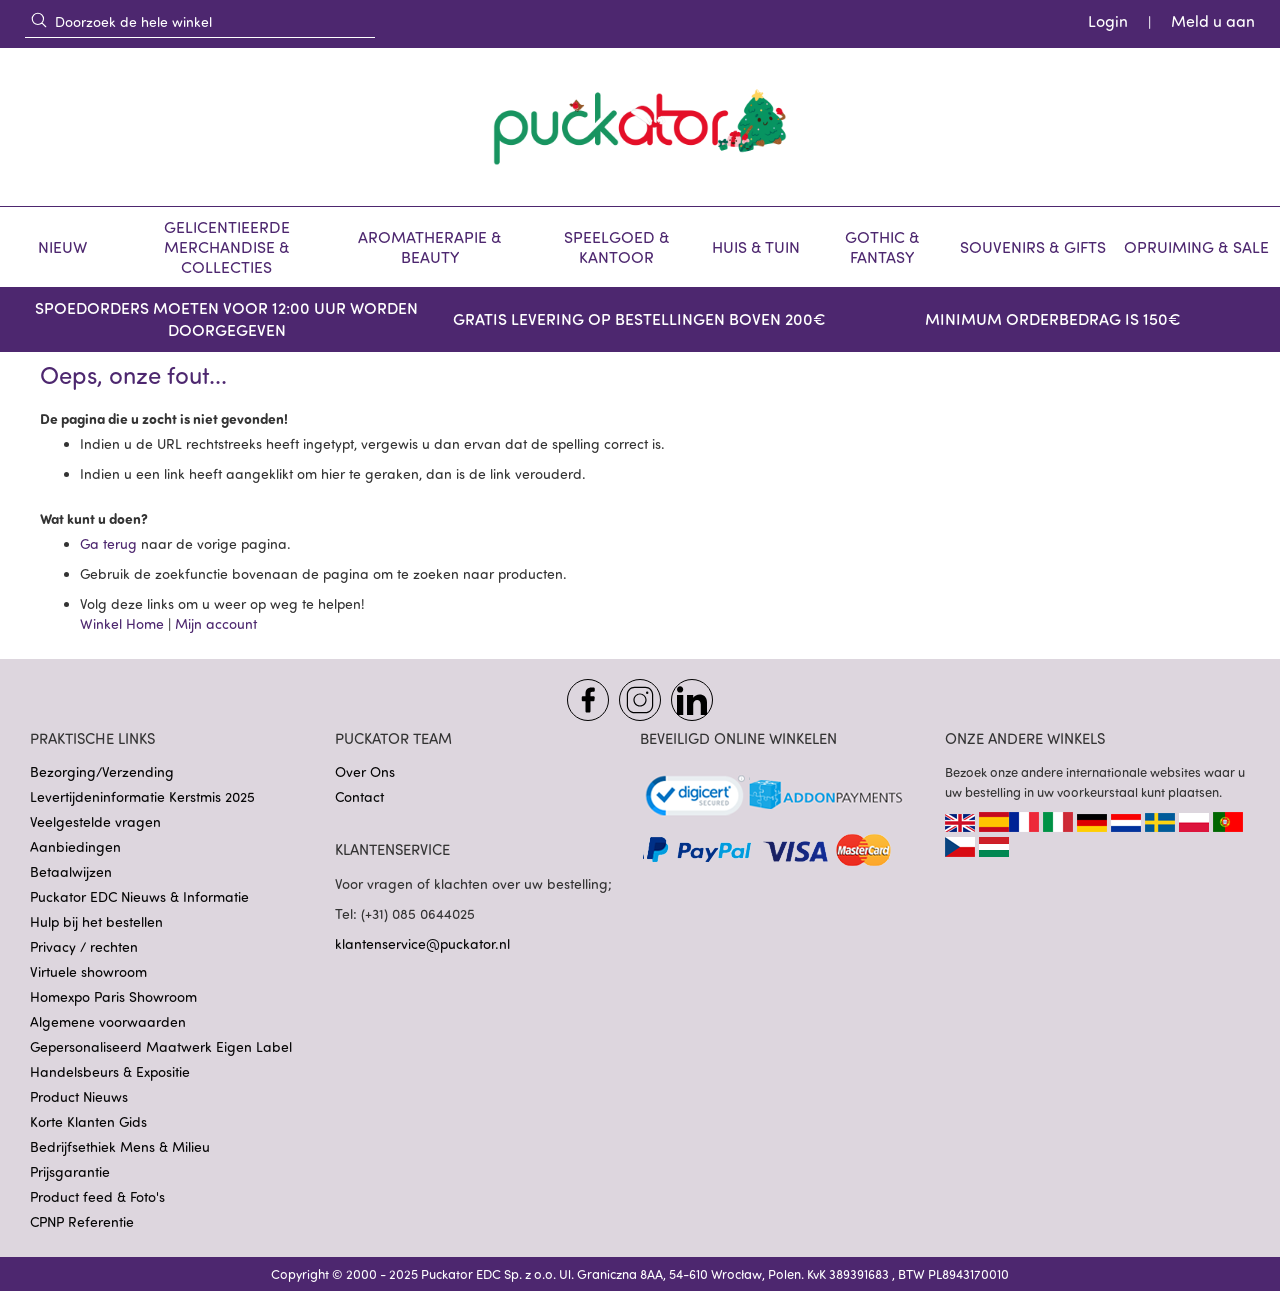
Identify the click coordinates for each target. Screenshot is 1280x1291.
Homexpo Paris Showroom (113, 996)
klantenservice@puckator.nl (422, 943)
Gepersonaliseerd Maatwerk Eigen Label (161, 1046)
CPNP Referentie (82, 1221)
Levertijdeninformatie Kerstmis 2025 (142, 796)
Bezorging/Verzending (102, 771)
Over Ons (365, 771)
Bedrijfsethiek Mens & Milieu (120, 1146)
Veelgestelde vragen (95, 821)
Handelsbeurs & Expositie (110, 1071)
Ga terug (110, 543)
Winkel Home (122, 623)
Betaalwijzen (71, 871)
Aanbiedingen (75, 846)
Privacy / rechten (84, 946)
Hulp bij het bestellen (96, 921)
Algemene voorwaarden (108, 1021)
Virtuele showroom (88, 971)
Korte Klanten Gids (88, 1121)
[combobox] (200, 21)
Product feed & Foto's (97, 1196)
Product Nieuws (79, 1096)
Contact (359, 796)
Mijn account (216, 623)
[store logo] (640, 127)
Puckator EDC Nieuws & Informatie (139, 896)
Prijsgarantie (70, 1171)
